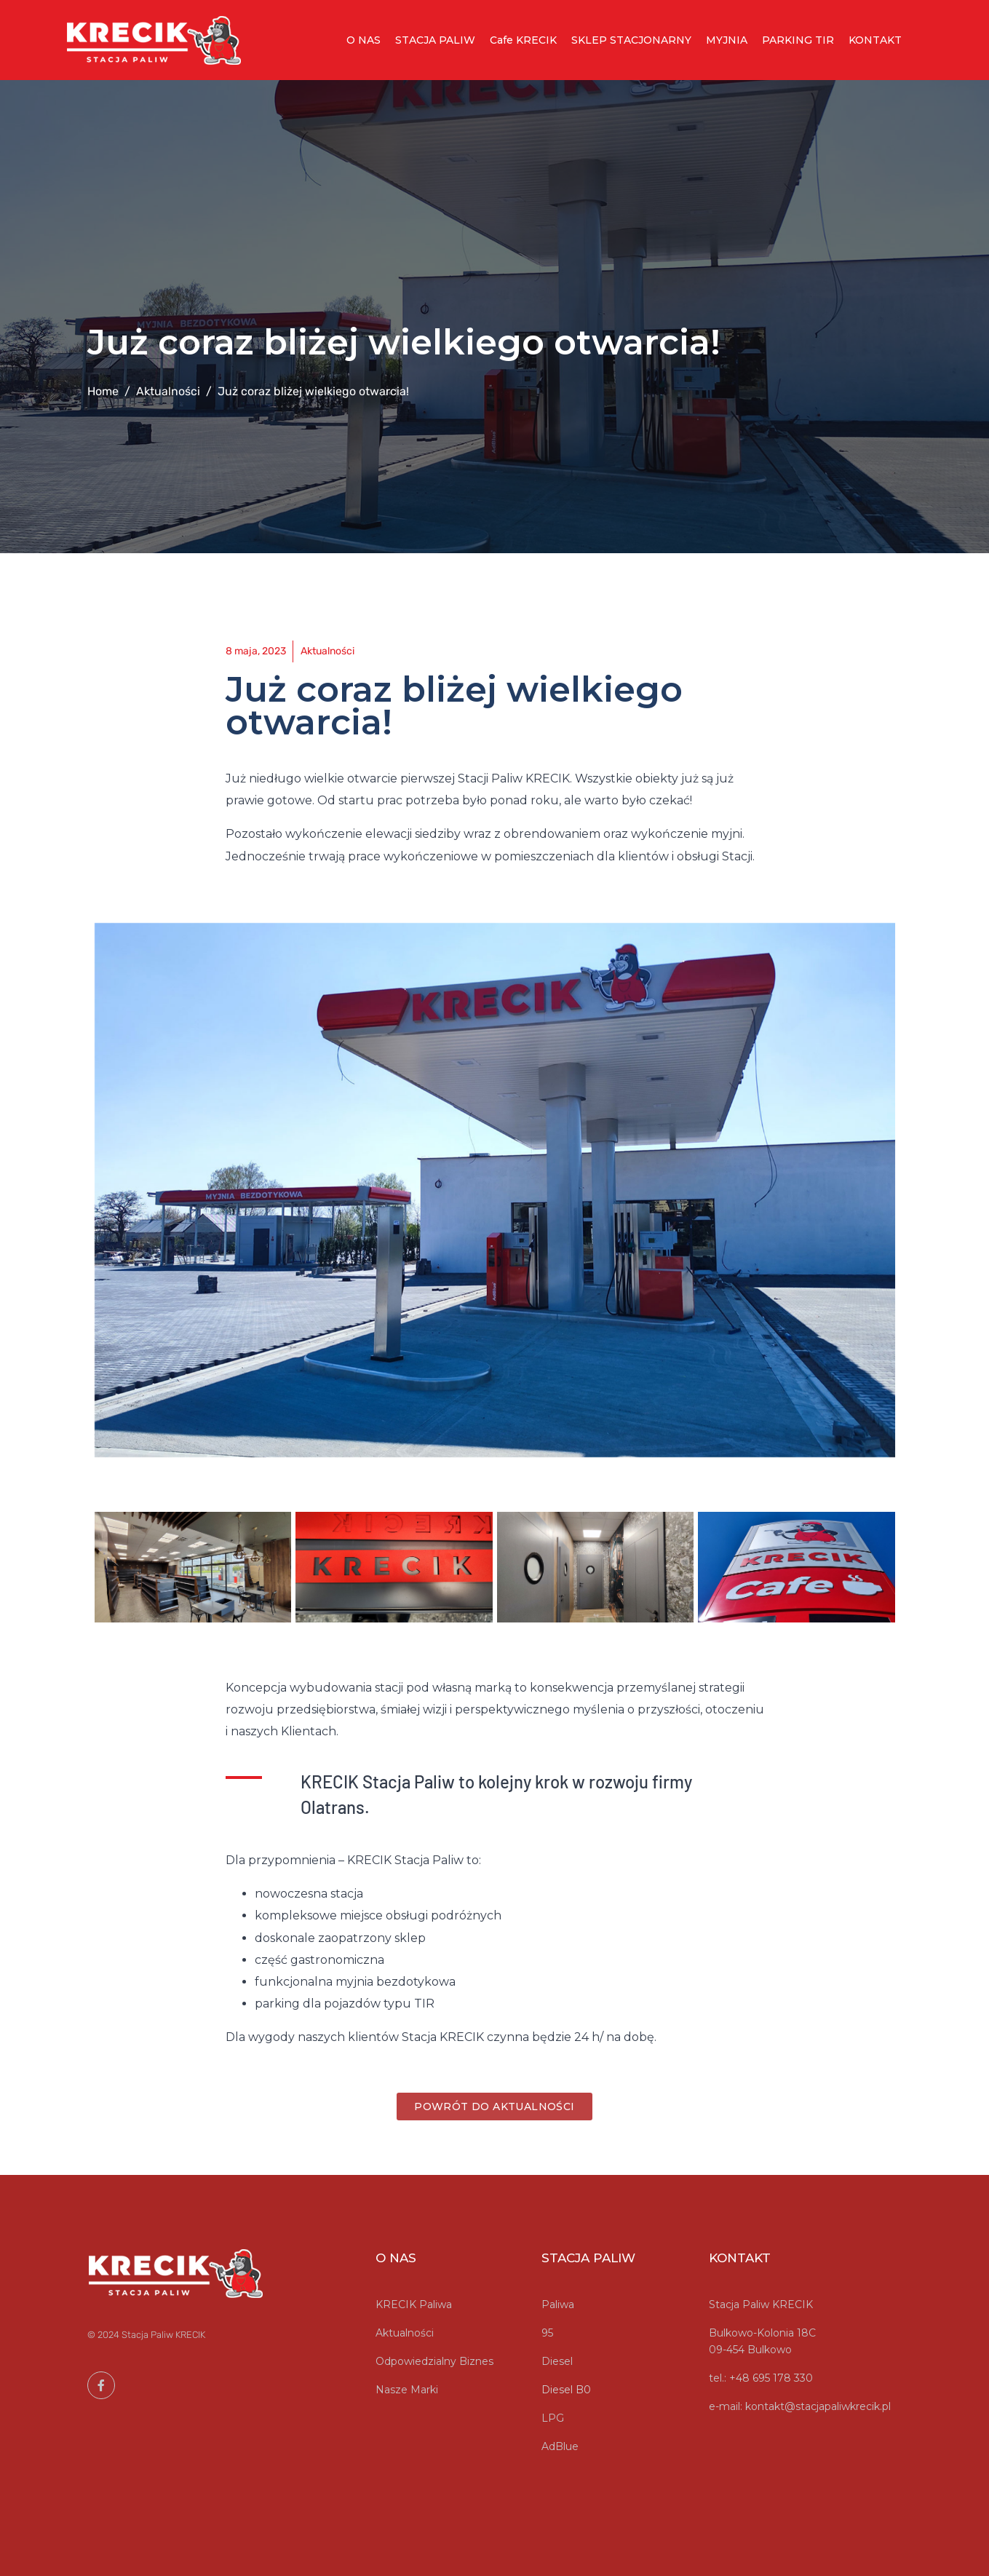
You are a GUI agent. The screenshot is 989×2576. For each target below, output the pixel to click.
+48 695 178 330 (771, 2378)
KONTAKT (875, 40)
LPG (552, 2418)
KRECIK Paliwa (414, 2304)
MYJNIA (726, 40)
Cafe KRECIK (523, 40)
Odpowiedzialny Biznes (434, 2361)
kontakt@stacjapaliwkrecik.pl (818, 2406)
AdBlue (560, 2446)
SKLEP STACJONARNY (631, 40)
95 (547, 2332)
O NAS (363, 40)
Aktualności (405, 2332)
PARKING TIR (798, 40)
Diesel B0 (566, 2389)
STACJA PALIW (435, 40)
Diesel (557, 2361)
